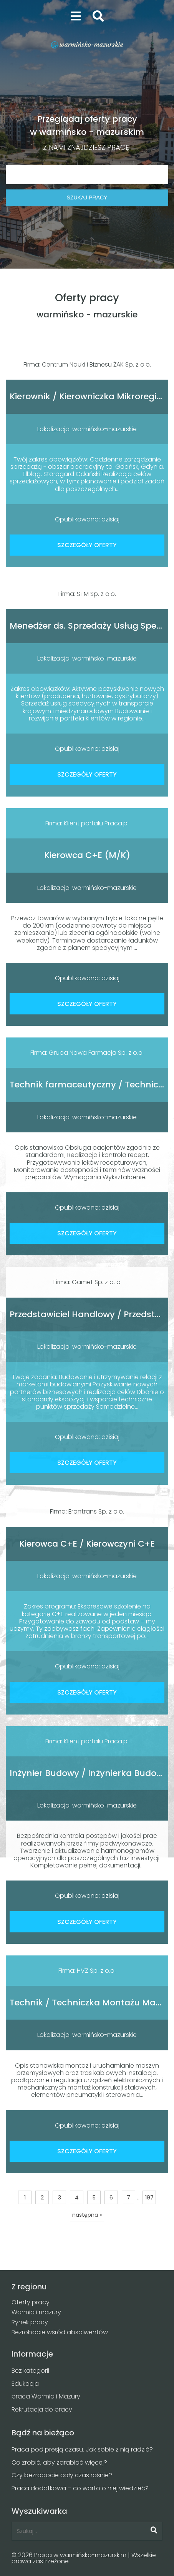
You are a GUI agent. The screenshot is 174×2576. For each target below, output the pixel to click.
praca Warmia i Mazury (46, 2396)
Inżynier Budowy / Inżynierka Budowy (89, 1773)
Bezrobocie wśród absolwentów (60, 2332)
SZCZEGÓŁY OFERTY (87, 545)
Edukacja (25, 2383)
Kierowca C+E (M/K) (87, 855)
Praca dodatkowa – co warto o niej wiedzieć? (80, 2488)
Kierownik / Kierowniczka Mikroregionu (91, 396)
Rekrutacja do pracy (42, 2409)
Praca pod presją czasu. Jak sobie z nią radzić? (82, 2449)
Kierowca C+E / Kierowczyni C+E (87, 1544)
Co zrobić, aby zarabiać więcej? (59, 2462)
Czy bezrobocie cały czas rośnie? (62, 2475)
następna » (87, 2215)
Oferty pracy (31, 2302)
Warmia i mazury (36, 2312)
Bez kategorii (30, 2370)
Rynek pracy (30, 2322)
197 (149, 2197)
